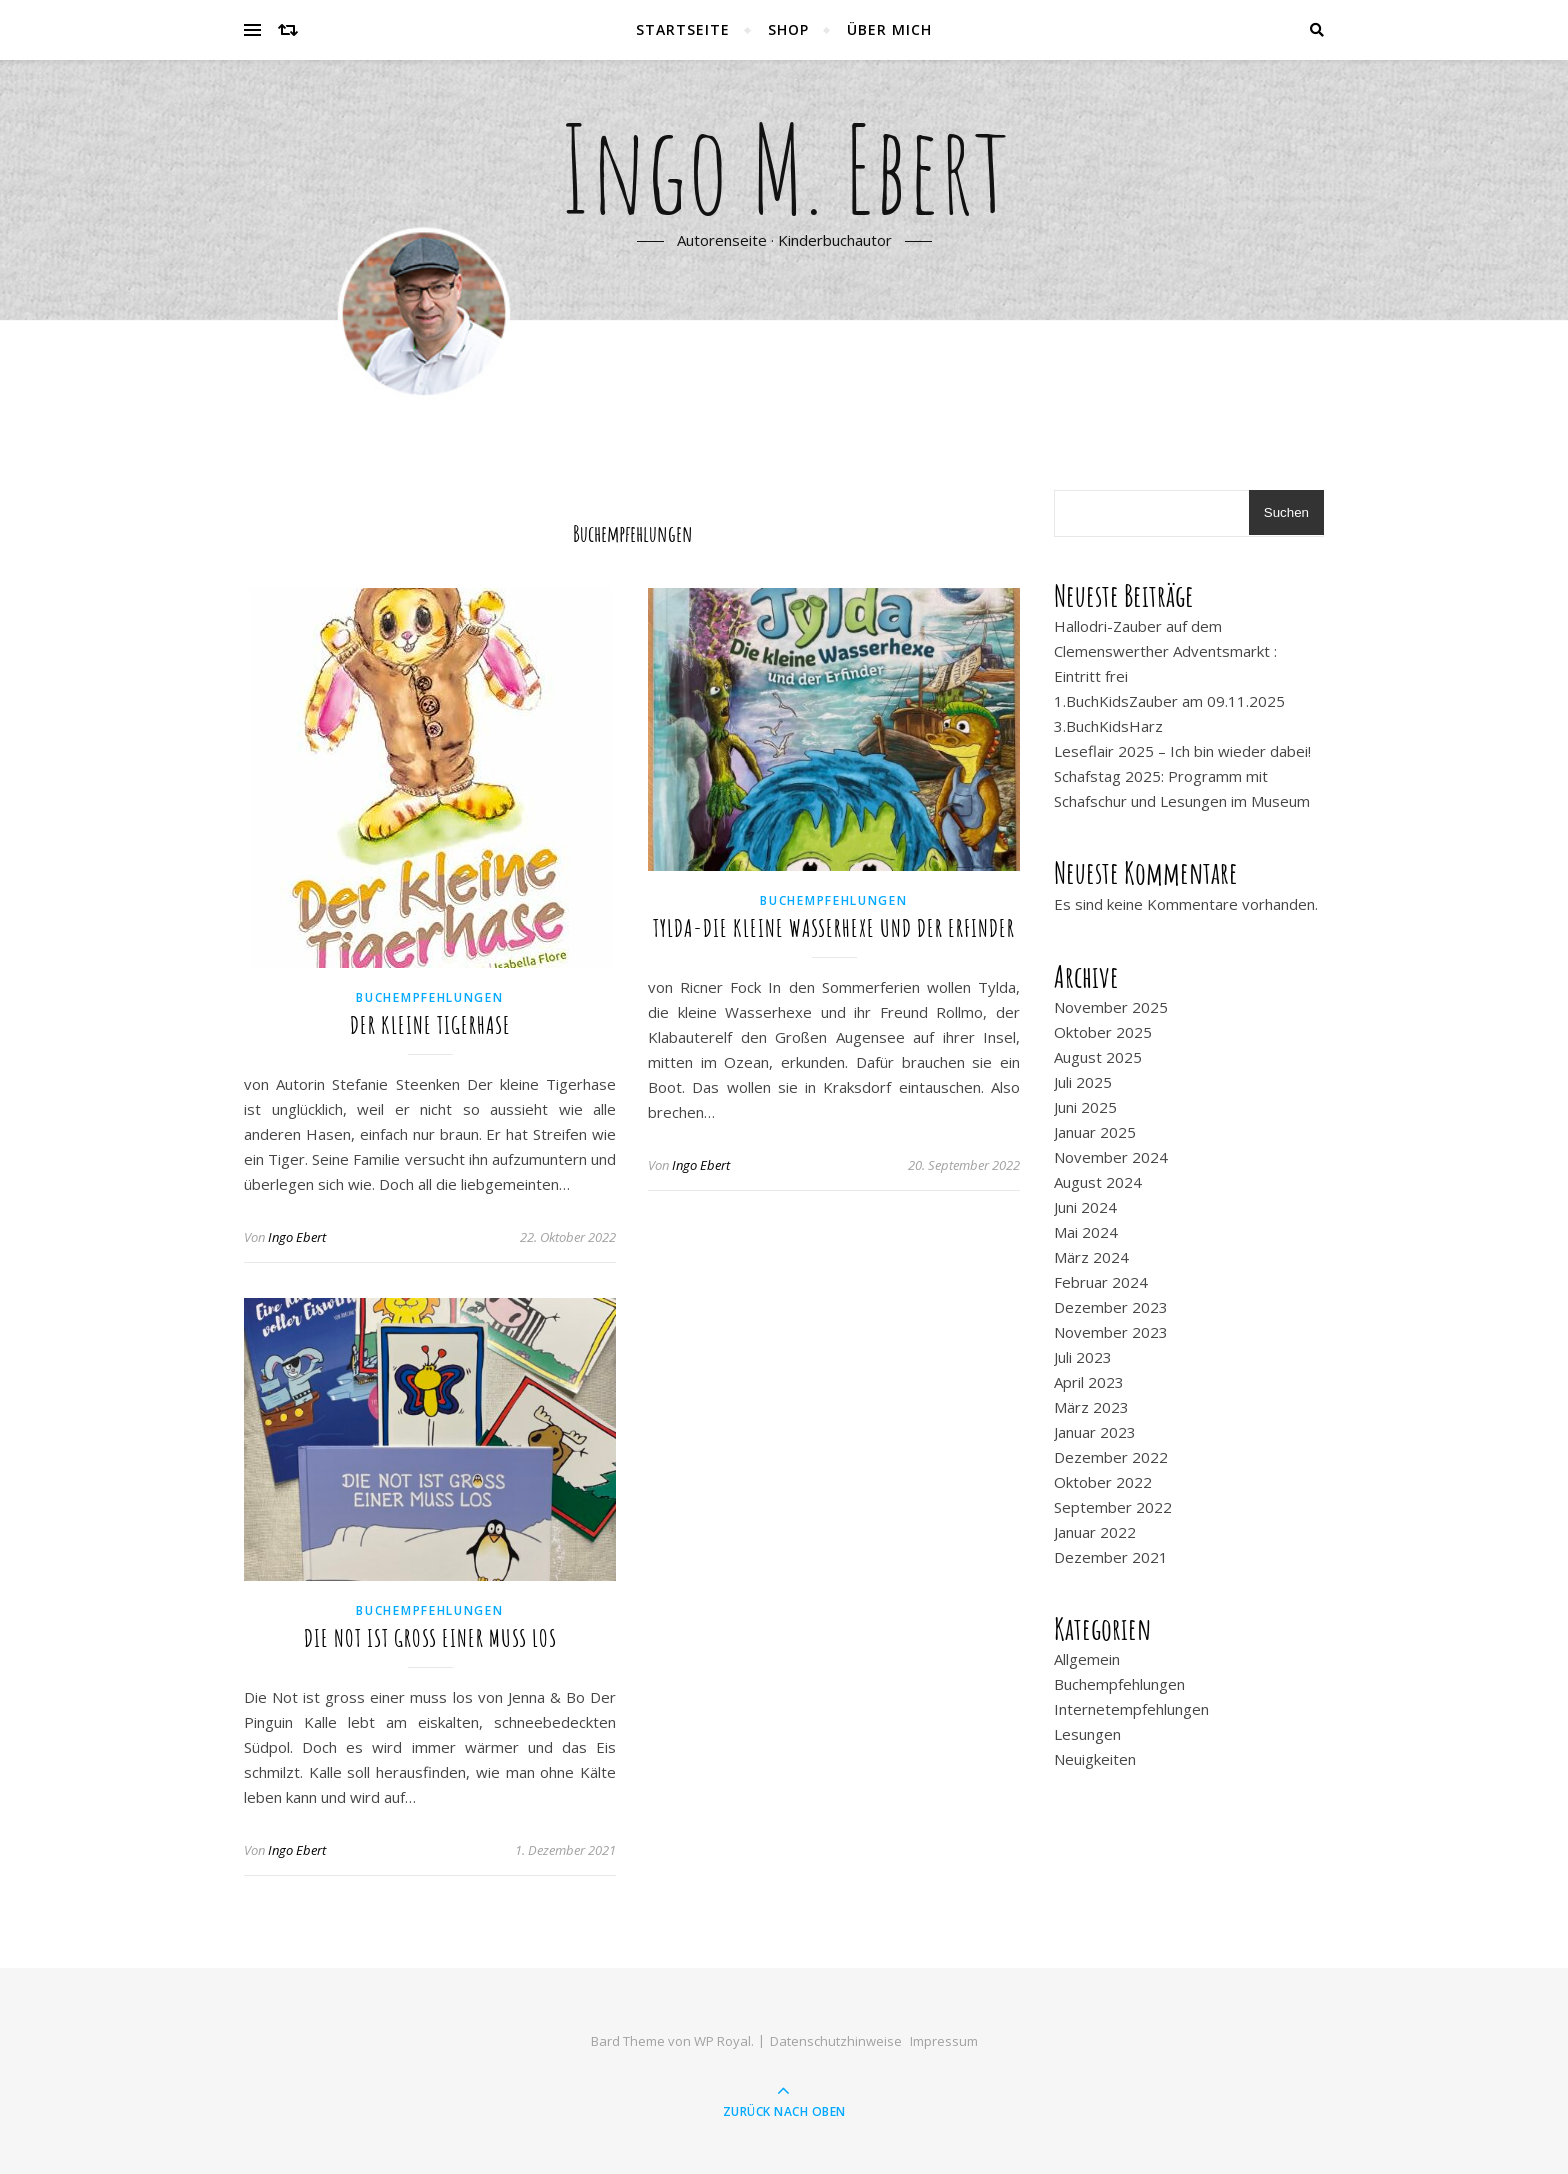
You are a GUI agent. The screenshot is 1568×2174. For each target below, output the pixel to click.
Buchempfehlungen (429, 997)
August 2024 (1098, 1182)
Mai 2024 (1086, 1232)
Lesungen (1087, 1734)
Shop (788, 29)
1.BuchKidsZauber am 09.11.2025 (1169, 701)
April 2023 (1089, 1382)
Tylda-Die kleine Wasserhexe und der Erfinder (834, 928)
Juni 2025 (1085, 1107)
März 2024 (1091, 1257)
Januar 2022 (1095, 1532)
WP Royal (722, 2041)
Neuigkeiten (1095, 1759)
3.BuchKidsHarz (1108, 726)
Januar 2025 (1095, 1132)
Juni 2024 (1085, 1207)
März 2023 (1091, 1407)
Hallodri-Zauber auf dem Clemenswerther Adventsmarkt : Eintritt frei (1165, 651)
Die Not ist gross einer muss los (430, 1638)
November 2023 (1111, 1332)
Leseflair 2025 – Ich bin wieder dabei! (1182, 751)
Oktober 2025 (1103, 1032)
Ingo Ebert (297, 1237)
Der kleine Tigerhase (430, 1025)
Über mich (889, 29)
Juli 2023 (1083, 1357)
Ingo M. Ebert (784, 168)
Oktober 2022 (1103, 1482)
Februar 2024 (1101, 1282)
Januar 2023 (1095, 1432)
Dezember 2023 (1111, 1307)
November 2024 (1111, 1157)
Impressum (944, 2041)
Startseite (683, 29)
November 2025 (1111, 1007)
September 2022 (1113, 1507)
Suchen (1286, 512)
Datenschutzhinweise (836, 2041)
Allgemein (1087, 1659)
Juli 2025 (1083, 1082)
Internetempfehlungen (1131, 1709)
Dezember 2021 (1111, 1557)
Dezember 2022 (1111, 1457)
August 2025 (1098, 1057)
